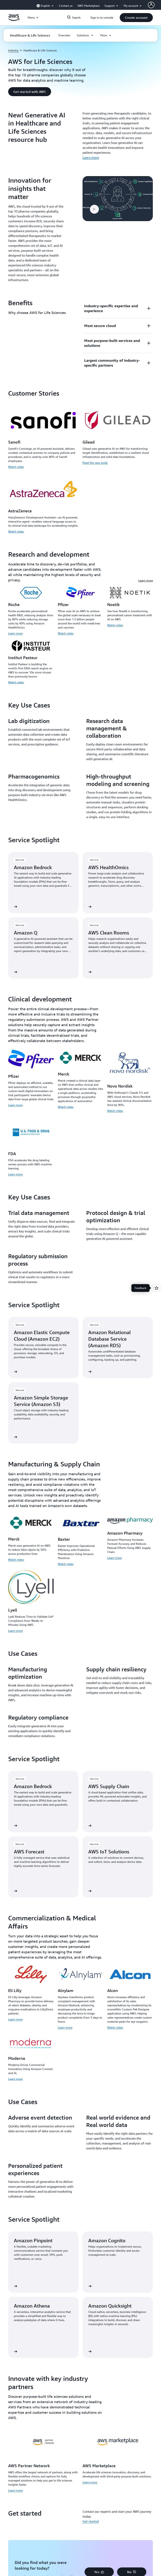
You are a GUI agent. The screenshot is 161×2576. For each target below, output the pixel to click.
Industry (13, 50)
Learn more (145, 580)
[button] (136, 17)
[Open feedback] (156, 1288)
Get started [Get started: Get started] (91, 2521)
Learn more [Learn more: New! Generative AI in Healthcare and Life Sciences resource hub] (91, 157)
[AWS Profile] (151, 5)
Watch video (16, 466)
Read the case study (95, 462)
